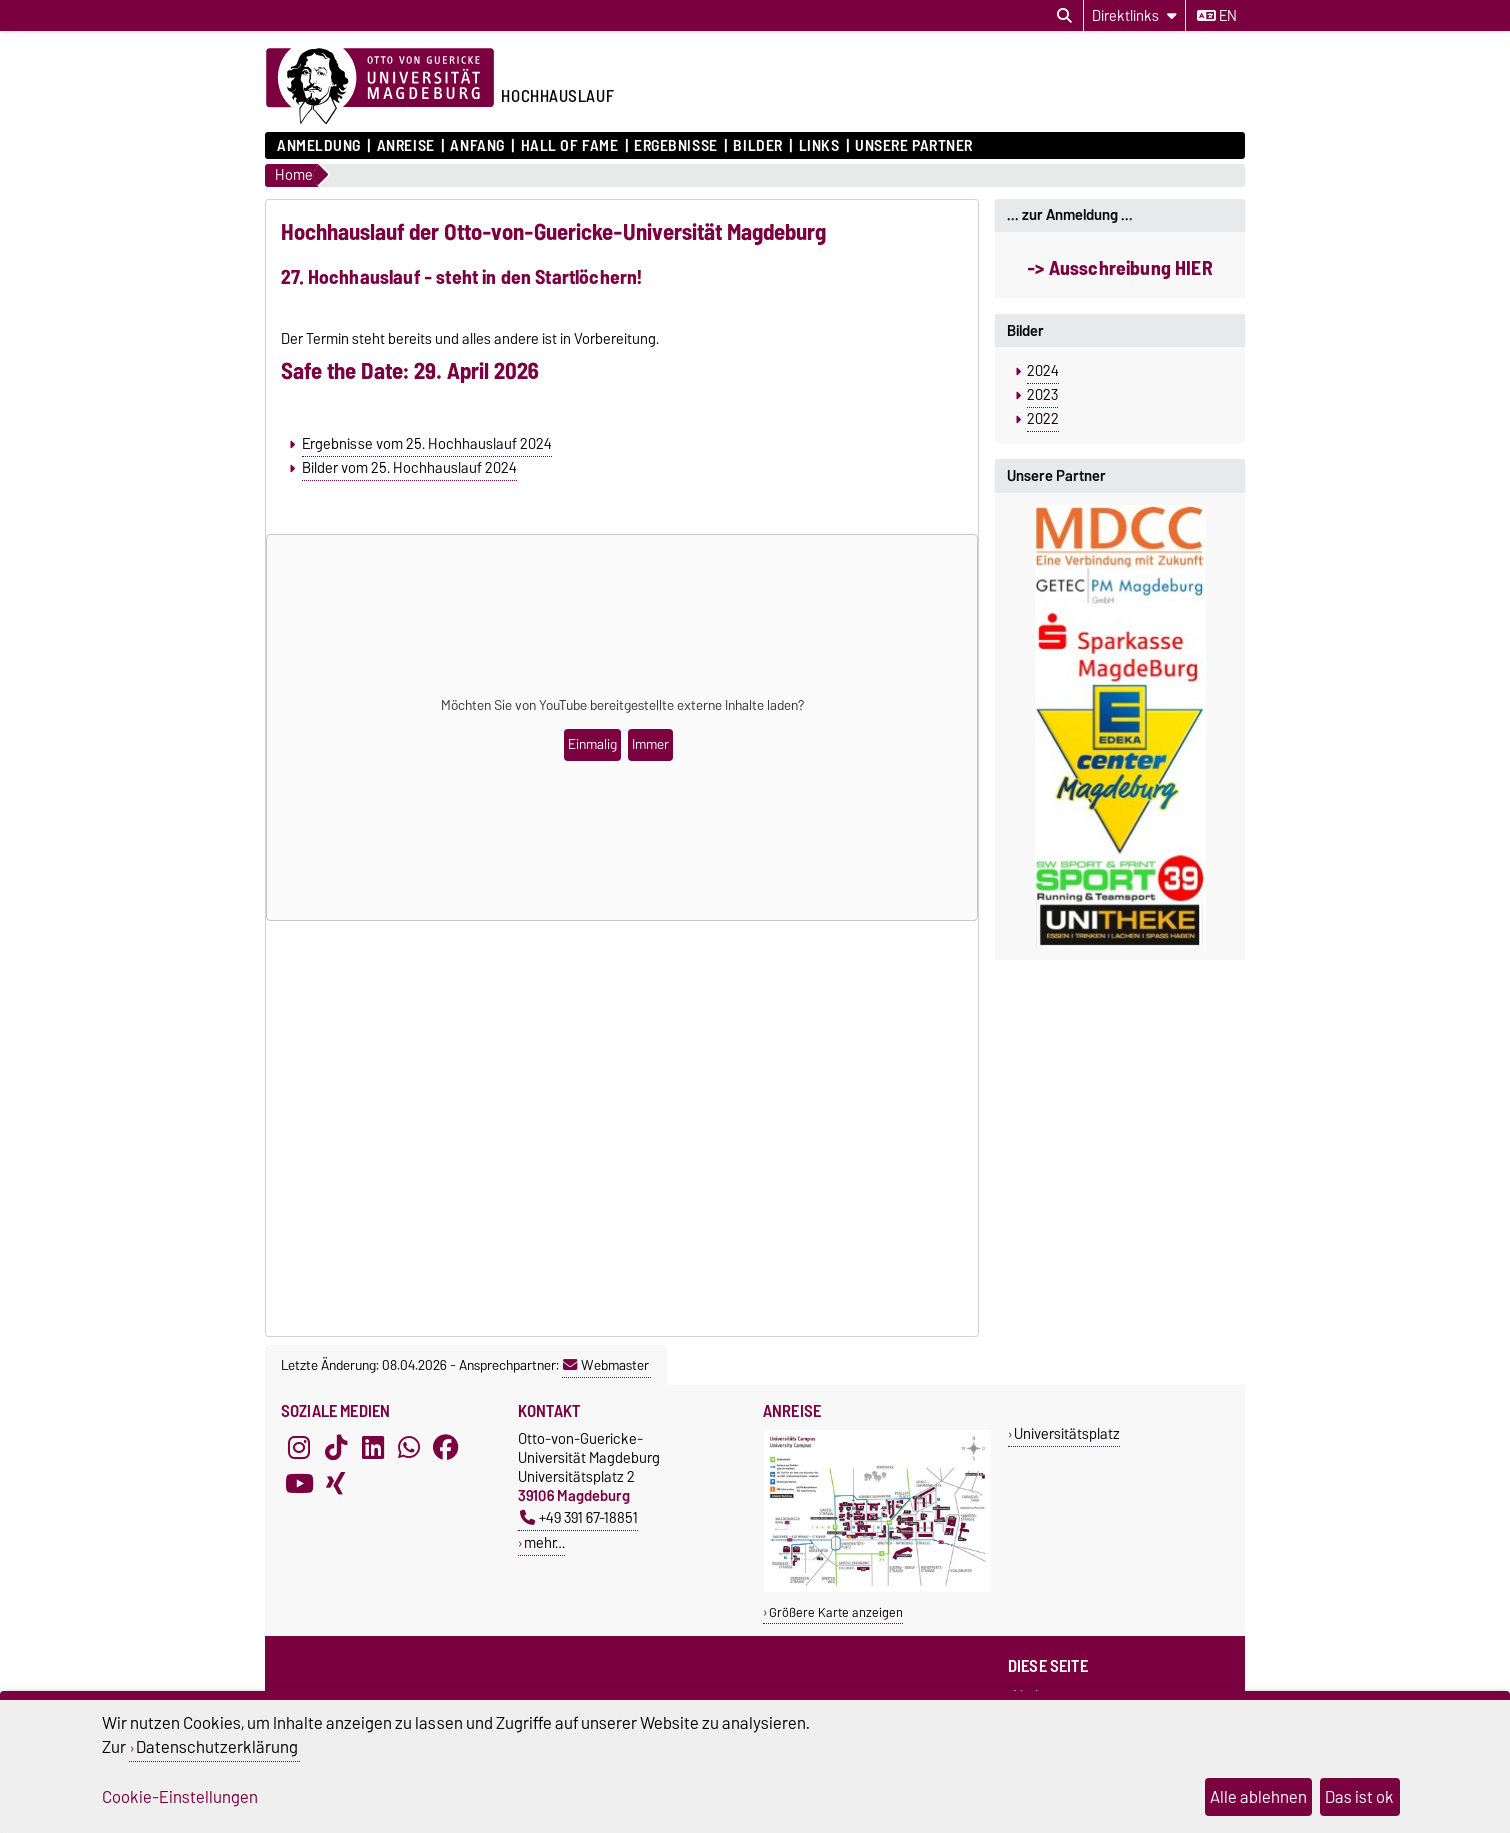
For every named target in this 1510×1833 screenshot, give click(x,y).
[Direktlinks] (1134, 15)
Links (819, 146)
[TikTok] (336, 1447)
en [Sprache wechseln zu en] (1217, 16)
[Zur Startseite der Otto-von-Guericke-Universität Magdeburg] (380, 87)
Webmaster (606, 1365)
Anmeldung (319, 146)
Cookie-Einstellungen (180, 1797)
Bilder (757, 146)
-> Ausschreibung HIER (1119, 268)
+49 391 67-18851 (579, 1517)
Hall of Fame (570, 146)
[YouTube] (299, 1483)
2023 (1042, 395)
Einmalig (592, 744)
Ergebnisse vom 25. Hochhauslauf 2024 (427, 444)
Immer (650, 744)
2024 (1043, 371)
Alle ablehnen (1258, 1797)
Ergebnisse (676, 146)
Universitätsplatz (1067, 1433)
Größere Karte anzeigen (836, 1612)
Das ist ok (1359, 1797)
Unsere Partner (914, 146)
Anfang (477, 146)
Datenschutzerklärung (217, 1747)
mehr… (544, 1542)
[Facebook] (446, 1447)
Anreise (406, 146)
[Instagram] (299, 1447)
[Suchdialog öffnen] (1064, 16)
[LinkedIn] (373, 1447)
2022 (1043, 419)
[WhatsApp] (409, 1447)
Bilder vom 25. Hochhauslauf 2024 (409, 468)
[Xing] (336, 1483)
